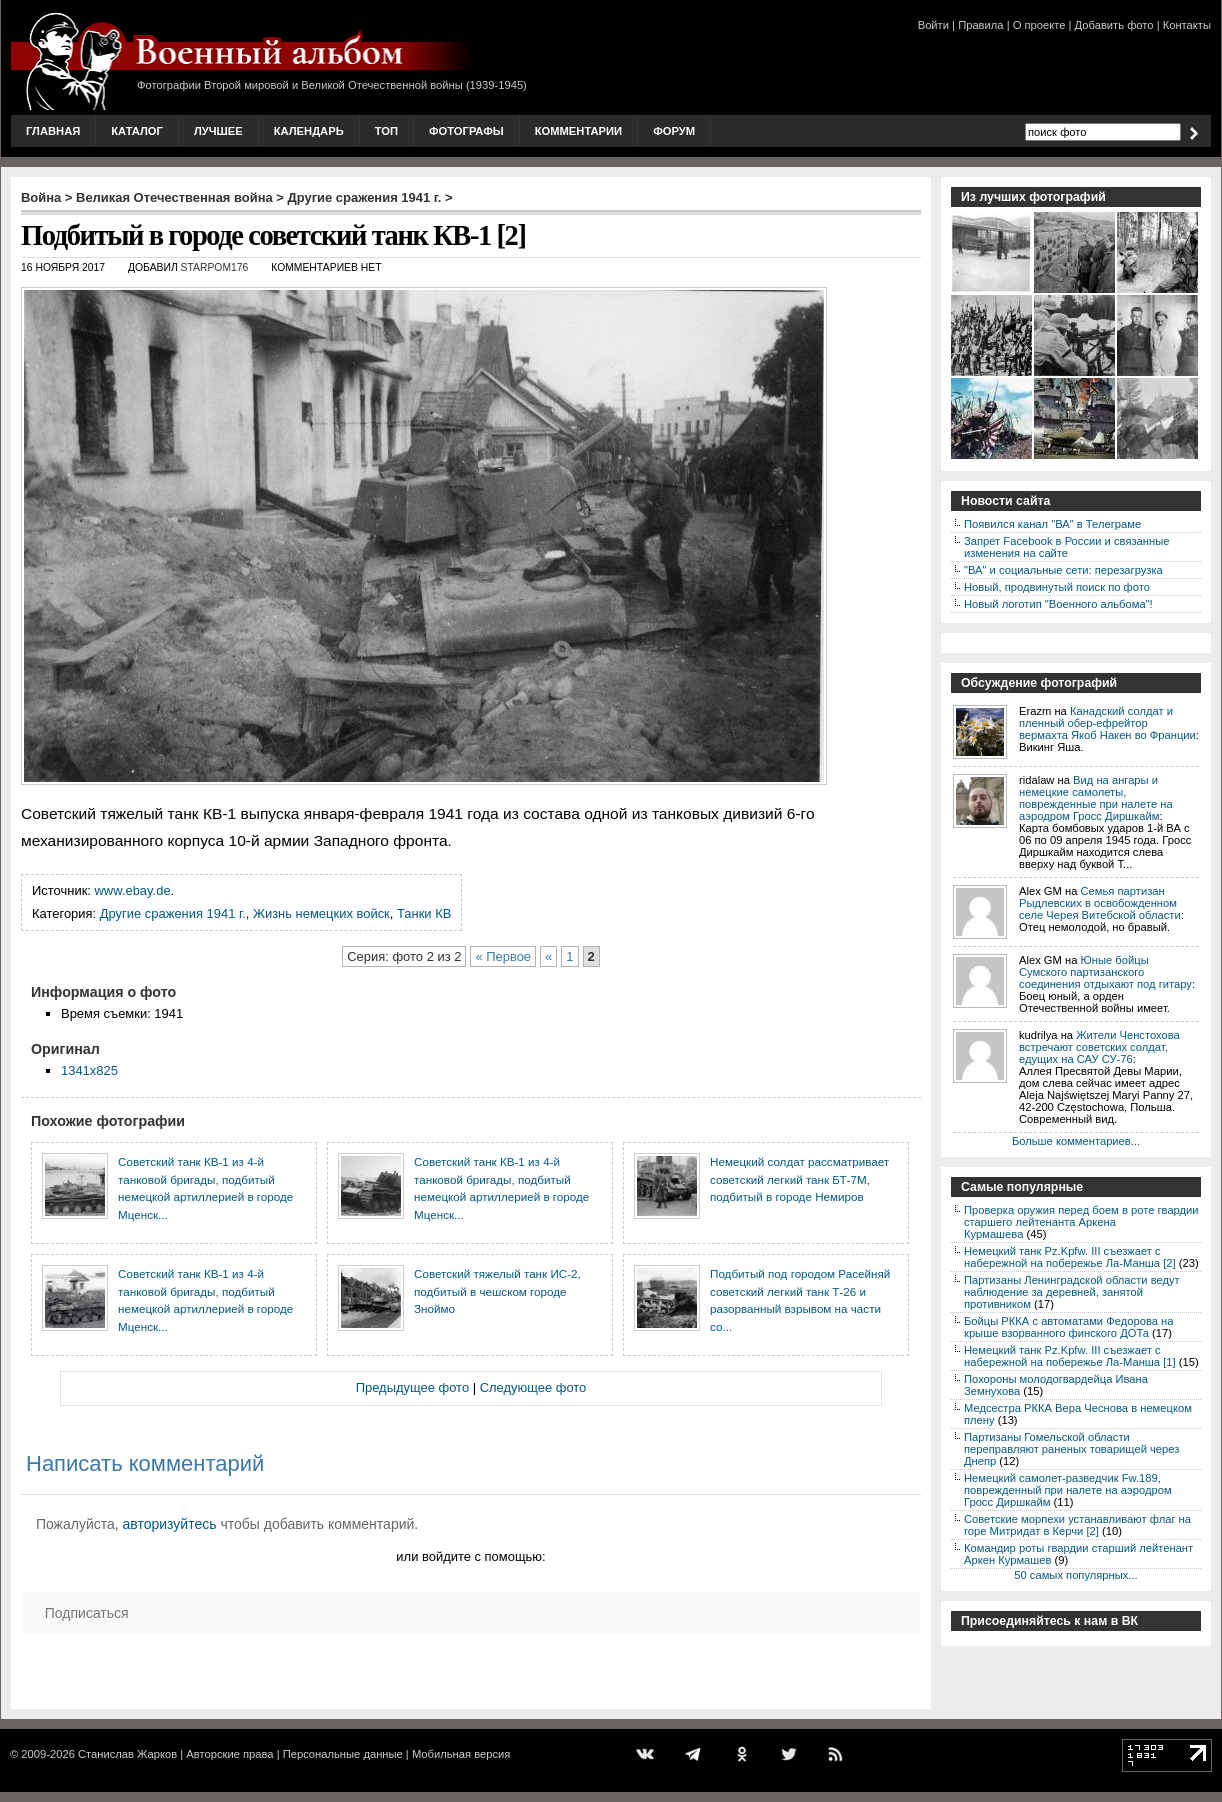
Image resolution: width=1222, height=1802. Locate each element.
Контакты (1187, 25)
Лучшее (218, 131)
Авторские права (229, 1754)
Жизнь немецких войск (321, 913)
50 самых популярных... (1075, 1575)
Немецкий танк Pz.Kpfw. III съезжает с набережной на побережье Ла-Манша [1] (1070, 1356)
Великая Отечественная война (174, 197)
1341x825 (89, 1070)
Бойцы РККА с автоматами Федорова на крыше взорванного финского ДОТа (1068, 1327)
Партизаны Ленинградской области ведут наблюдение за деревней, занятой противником (1072, 1292)
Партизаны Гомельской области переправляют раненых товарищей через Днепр (1071, 1449)
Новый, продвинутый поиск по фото (1057, 587)
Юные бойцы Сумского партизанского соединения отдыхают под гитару (1105, 972)
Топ (386, 131)
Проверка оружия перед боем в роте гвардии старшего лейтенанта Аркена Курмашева (1081, 1222)
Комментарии (578, 131)
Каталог (137, 131)
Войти (933, 25)
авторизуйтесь (170, 1524)
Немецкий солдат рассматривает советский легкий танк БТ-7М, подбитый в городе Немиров (799, 1179)
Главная (53, 131)
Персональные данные (343, 1754)
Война (41, 197)
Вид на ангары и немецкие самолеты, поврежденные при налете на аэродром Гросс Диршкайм (1096, 798)
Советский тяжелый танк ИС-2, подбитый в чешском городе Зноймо (497, 1291)
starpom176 (215, 267)
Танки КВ (424, 913)
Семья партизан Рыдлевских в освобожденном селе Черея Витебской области (1100, 903)
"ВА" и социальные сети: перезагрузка (1063, 570)
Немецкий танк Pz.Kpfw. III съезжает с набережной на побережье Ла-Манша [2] (1070, 1257)
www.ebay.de (133, 890)
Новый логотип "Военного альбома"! (1058, 604)
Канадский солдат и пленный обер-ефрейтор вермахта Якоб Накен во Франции (1107, 723)
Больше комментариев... (1076, 1141)
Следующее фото (533, 1387)
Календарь (309, 131)
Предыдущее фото (412, 1387)
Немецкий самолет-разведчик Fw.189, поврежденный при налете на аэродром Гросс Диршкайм (1068, 1490)
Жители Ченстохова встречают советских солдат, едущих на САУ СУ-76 (1099, 1047)
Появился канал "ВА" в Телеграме (1052, 524)
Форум (674, 131)
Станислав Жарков (127, 1754)
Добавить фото (1114, 25)
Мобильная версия (461, 1754)
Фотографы (466, 131)
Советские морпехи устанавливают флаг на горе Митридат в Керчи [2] (1077, 1525)
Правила (980, 25)
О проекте (1039, 25)
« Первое (503, 956)
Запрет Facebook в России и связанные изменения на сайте (1066, 547)
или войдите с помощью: (470, 1556)
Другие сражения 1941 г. (365, 197)
